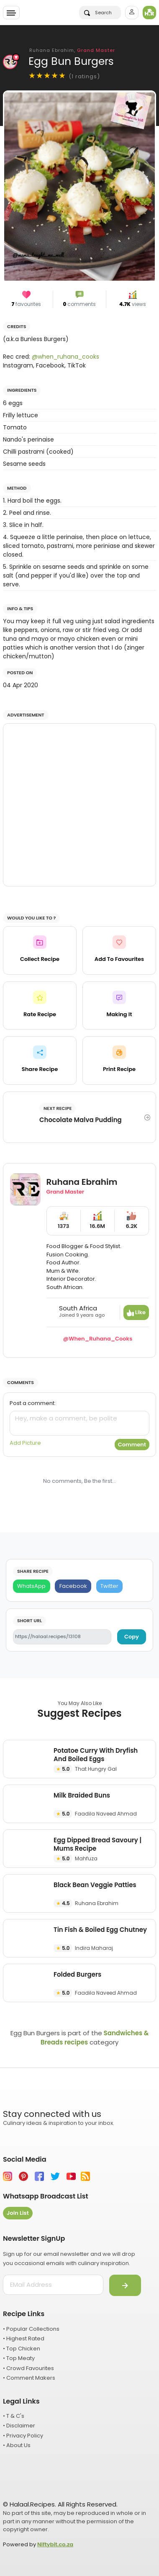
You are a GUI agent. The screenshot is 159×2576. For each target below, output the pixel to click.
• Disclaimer (19, 2426)
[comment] (79, 1423)
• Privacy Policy (23, 2436)
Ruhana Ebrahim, (72, 50)
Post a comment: (33, 1403)
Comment (132, 1445)
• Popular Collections (31, 2329)
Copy (131, 1637)
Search (98, 12)
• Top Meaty (19, 2358)
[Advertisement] (79, 804)
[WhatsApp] (31, 1586)
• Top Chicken (21, 2349)
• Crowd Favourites (28, 2368)
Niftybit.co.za (55, 2544)
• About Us (17, 2445)
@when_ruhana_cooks (65, 356)
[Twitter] (109, 1586)
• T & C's (13, 2416)
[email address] (53, 2285)
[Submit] (125, 2285)
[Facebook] (73, 1586)
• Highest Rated (23, 2338)
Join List (18, 2213)
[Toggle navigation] (11, 12)
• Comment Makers (29, 2378)
